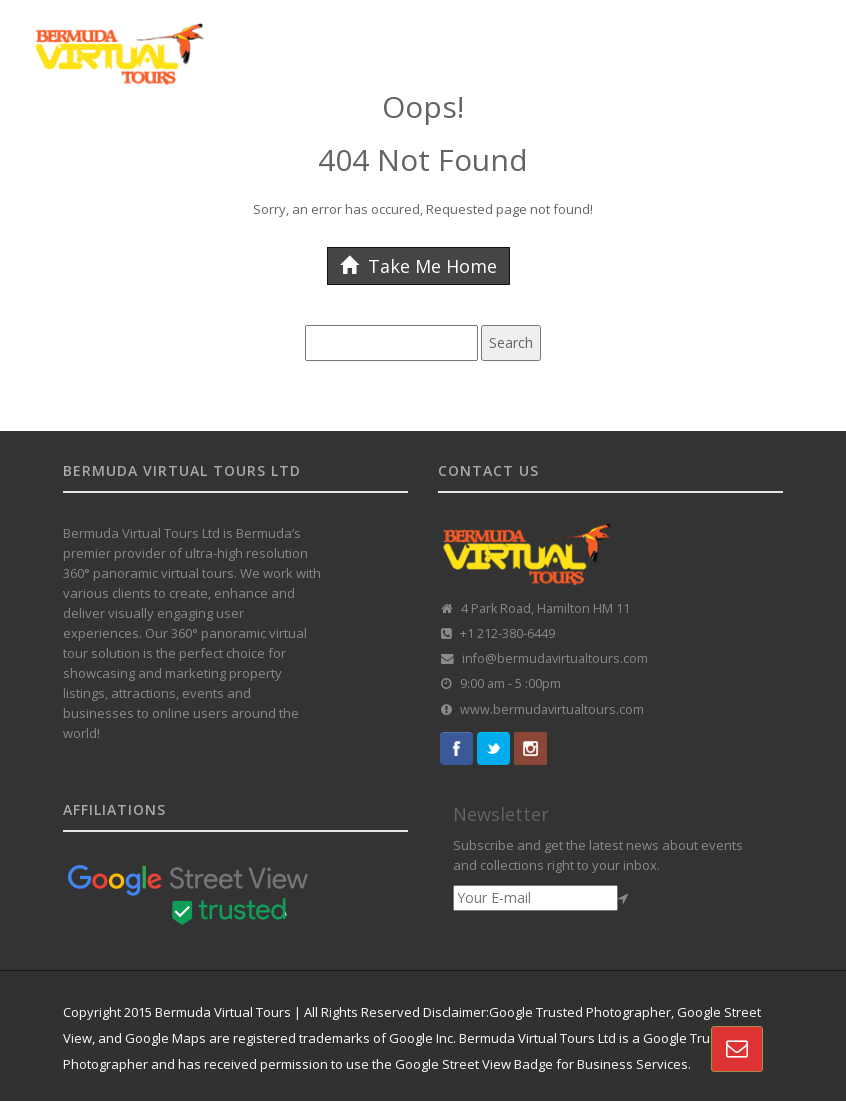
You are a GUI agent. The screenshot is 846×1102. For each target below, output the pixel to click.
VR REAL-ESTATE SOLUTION (703, 143)
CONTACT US (82, 197)
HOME (59, 143)
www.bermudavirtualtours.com (552, 709)
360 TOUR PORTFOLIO (527, 143)
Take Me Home (418, 266)
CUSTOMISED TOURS (372, 143)
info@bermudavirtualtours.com (555, 658)
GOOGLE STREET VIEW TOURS (192, 143)
